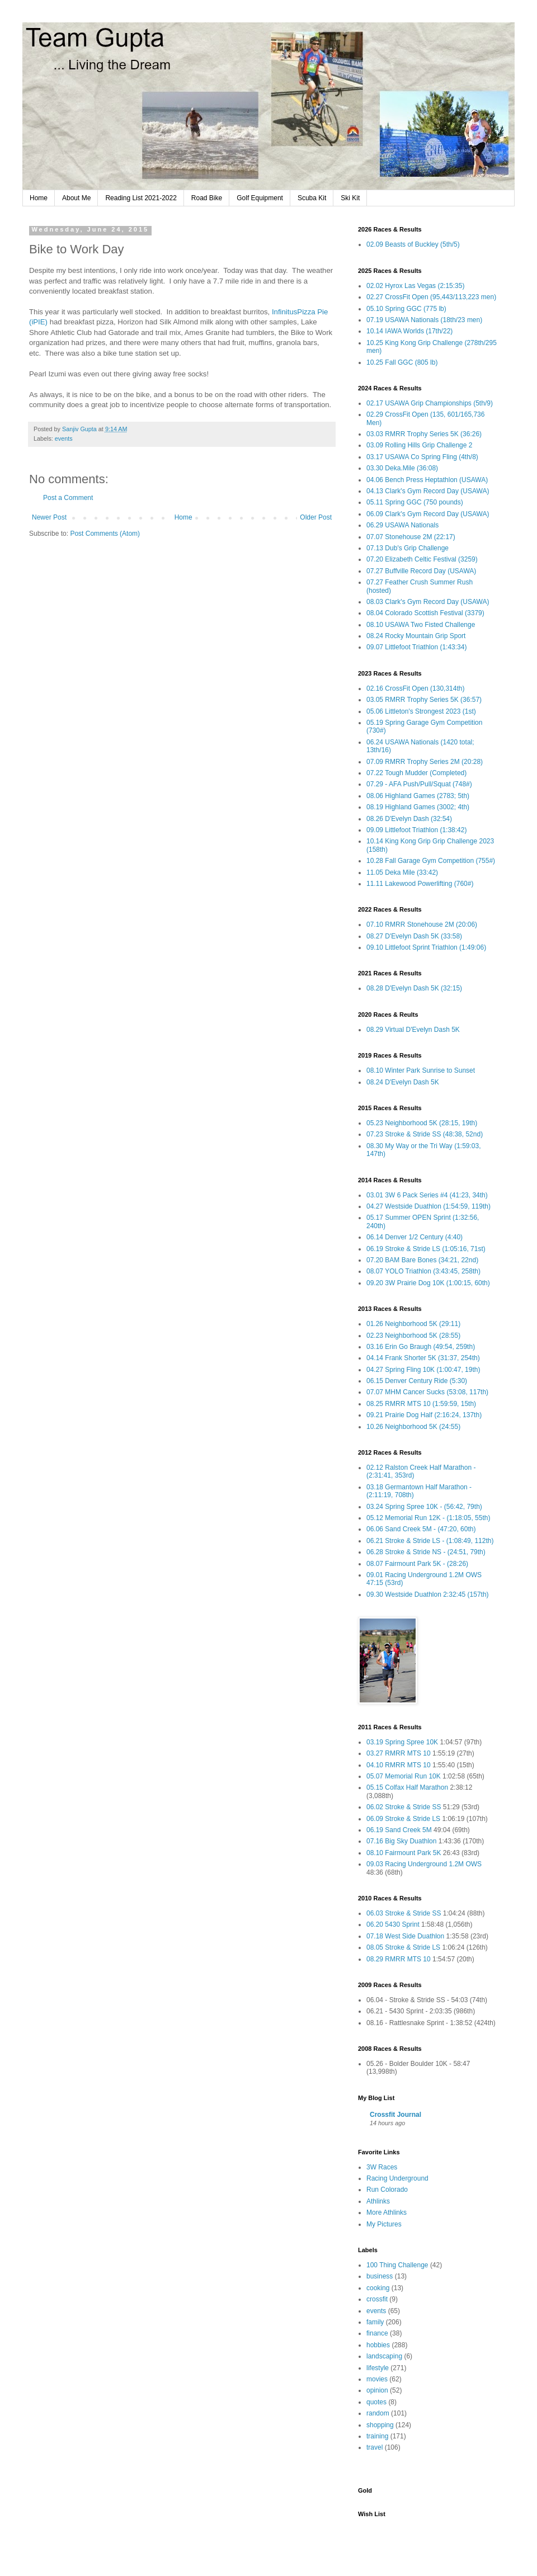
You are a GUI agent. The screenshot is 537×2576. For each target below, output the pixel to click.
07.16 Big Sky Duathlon (401, 1841)
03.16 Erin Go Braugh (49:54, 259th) (420, 1347)
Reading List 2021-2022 (140, 198)
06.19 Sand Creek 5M (399, 1830)
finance (377, 2333)
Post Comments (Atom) (105, 533)
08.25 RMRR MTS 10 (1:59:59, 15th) (421, 1404)
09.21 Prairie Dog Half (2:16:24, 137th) (424, 1415)
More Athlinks (386, 2212)
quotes (376, 2402)
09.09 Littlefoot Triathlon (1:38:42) (416, 830)
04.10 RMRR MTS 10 (398, 1765)
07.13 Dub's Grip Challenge (407, 548)
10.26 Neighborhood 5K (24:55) (413, 1427)
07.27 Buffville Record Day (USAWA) (421, 571)
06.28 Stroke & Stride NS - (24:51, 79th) (426, 1552)
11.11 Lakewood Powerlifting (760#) (419, 884)
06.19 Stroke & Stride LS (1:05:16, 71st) (426, 1249)
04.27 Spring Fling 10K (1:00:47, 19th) (423, 1370)
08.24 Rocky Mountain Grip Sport (415, 636)
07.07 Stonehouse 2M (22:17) (410, 537)
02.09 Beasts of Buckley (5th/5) (413, 244)
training (377, 2436)
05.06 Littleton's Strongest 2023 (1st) (421, 711)
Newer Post (49, 517)
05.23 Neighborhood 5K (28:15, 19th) (421, 1123)
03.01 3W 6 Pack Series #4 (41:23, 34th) (427, 1195)
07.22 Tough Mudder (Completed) (416, 773)
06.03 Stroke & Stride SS (403, 1913)
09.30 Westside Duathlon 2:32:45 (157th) (427, 1594)
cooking (377, 2288)
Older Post (316, 517)
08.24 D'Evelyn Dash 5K (402, 1082)
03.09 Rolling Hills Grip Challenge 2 (419, 445)
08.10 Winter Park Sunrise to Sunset (420, 1070)
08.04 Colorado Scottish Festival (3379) (425, 613)
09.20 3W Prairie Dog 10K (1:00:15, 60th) (428, 1283)
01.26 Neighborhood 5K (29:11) (413, 1324)
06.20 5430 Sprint (393, 1924)
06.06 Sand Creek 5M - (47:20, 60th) (420, 1529)
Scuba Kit (312, 198)
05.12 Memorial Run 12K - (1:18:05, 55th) (428, 1518)
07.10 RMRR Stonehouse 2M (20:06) (421, 924)
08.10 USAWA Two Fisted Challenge (420, 625)
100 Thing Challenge (397, 2265)
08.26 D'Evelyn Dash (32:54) (409, 819)
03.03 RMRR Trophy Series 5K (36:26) (424, 434)
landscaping (384, 2356)
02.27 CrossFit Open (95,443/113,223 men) (431, 297)
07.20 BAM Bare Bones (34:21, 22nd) (422, 1260)
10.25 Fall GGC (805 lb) (401, 362)
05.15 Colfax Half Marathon (407, 1787)
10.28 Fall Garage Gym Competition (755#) (430, 861)
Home (39, 198)
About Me (76, 198)
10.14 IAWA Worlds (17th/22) (409, 331)
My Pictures (384, 2224)
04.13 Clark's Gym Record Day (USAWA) (427, 491)
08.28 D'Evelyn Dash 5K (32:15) (414, 988)
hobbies (378, 2345)
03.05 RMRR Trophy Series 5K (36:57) (424, 700)
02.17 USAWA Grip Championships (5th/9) (429, 403)
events (64, 438)
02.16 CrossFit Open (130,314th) (415, 688)
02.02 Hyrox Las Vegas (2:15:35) (415, 286)
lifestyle (377, 2368)
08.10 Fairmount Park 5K (403, 1853)
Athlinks (378, 2201)
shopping (380, 2425)
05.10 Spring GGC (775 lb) (406, 309)
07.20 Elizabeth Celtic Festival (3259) (422, 559)
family (375, 2322)
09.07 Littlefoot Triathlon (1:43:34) (416, 647)
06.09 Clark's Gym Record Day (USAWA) (427, 514)
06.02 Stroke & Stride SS (403, 1807)
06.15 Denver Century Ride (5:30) (416, 1381)
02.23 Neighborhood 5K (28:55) (413, 1335)
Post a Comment (68, 498)
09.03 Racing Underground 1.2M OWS (424, 1864)
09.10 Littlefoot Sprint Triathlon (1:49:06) (426, 947)
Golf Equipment (260, 198)
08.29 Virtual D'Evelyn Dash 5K (413, 1030)
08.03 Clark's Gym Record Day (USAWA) (427, 602)
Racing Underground (397, 2178)
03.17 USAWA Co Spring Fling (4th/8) (422, 457)
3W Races (381, 2167)
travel (374, 2447)
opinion (377, 2390)
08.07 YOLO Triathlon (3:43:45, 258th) (423, 1271)
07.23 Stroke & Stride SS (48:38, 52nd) (424, 1134)
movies (377, 2379)
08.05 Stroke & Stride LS (403, 1947)
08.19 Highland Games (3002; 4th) (417, 807)
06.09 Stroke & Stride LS (403, 1819)
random (377, 2413)
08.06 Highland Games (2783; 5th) (417, 796)
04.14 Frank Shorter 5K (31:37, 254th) (423, 1358)
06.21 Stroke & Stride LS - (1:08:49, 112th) (429, 1541)
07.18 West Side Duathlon (405, 1936)
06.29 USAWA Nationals (402, 525)
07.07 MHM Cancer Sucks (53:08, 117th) (427, 1392)
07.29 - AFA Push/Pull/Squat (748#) (419, 784)
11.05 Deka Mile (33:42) (402, 872)
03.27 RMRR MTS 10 (398, 1753)
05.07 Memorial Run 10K (403, 1776)
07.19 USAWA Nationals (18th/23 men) (424, 320)
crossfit (377, 2299)
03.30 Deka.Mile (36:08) (402, 468)
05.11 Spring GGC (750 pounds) (414, 502)
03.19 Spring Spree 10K (402, 1742)
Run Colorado (387, 2189)
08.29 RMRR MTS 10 (398, 1959)
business (379, 2276)
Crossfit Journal (395, 2115)
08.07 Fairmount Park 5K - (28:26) (417, 1564)
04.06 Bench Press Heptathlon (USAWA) (427, 480)
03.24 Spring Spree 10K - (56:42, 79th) (424, 1507)
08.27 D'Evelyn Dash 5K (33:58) (414, 936)
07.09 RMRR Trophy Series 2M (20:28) (424, 762)
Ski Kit (350, 198)
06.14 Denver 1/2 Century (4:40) (414, 1237)
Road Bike (206, 198)
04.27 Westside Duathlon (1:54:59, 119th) (428, 1206)
